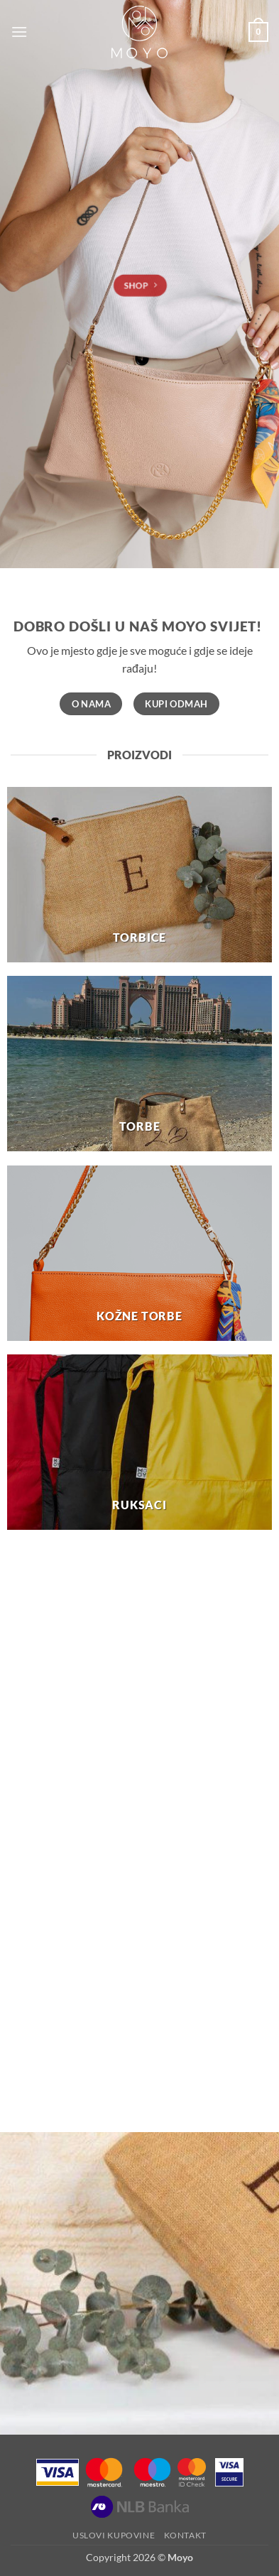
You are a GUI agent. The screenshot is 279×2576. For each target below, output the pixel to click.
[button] (19, 31)
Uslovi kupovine (113, 2535)
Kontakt (185, 2535)
